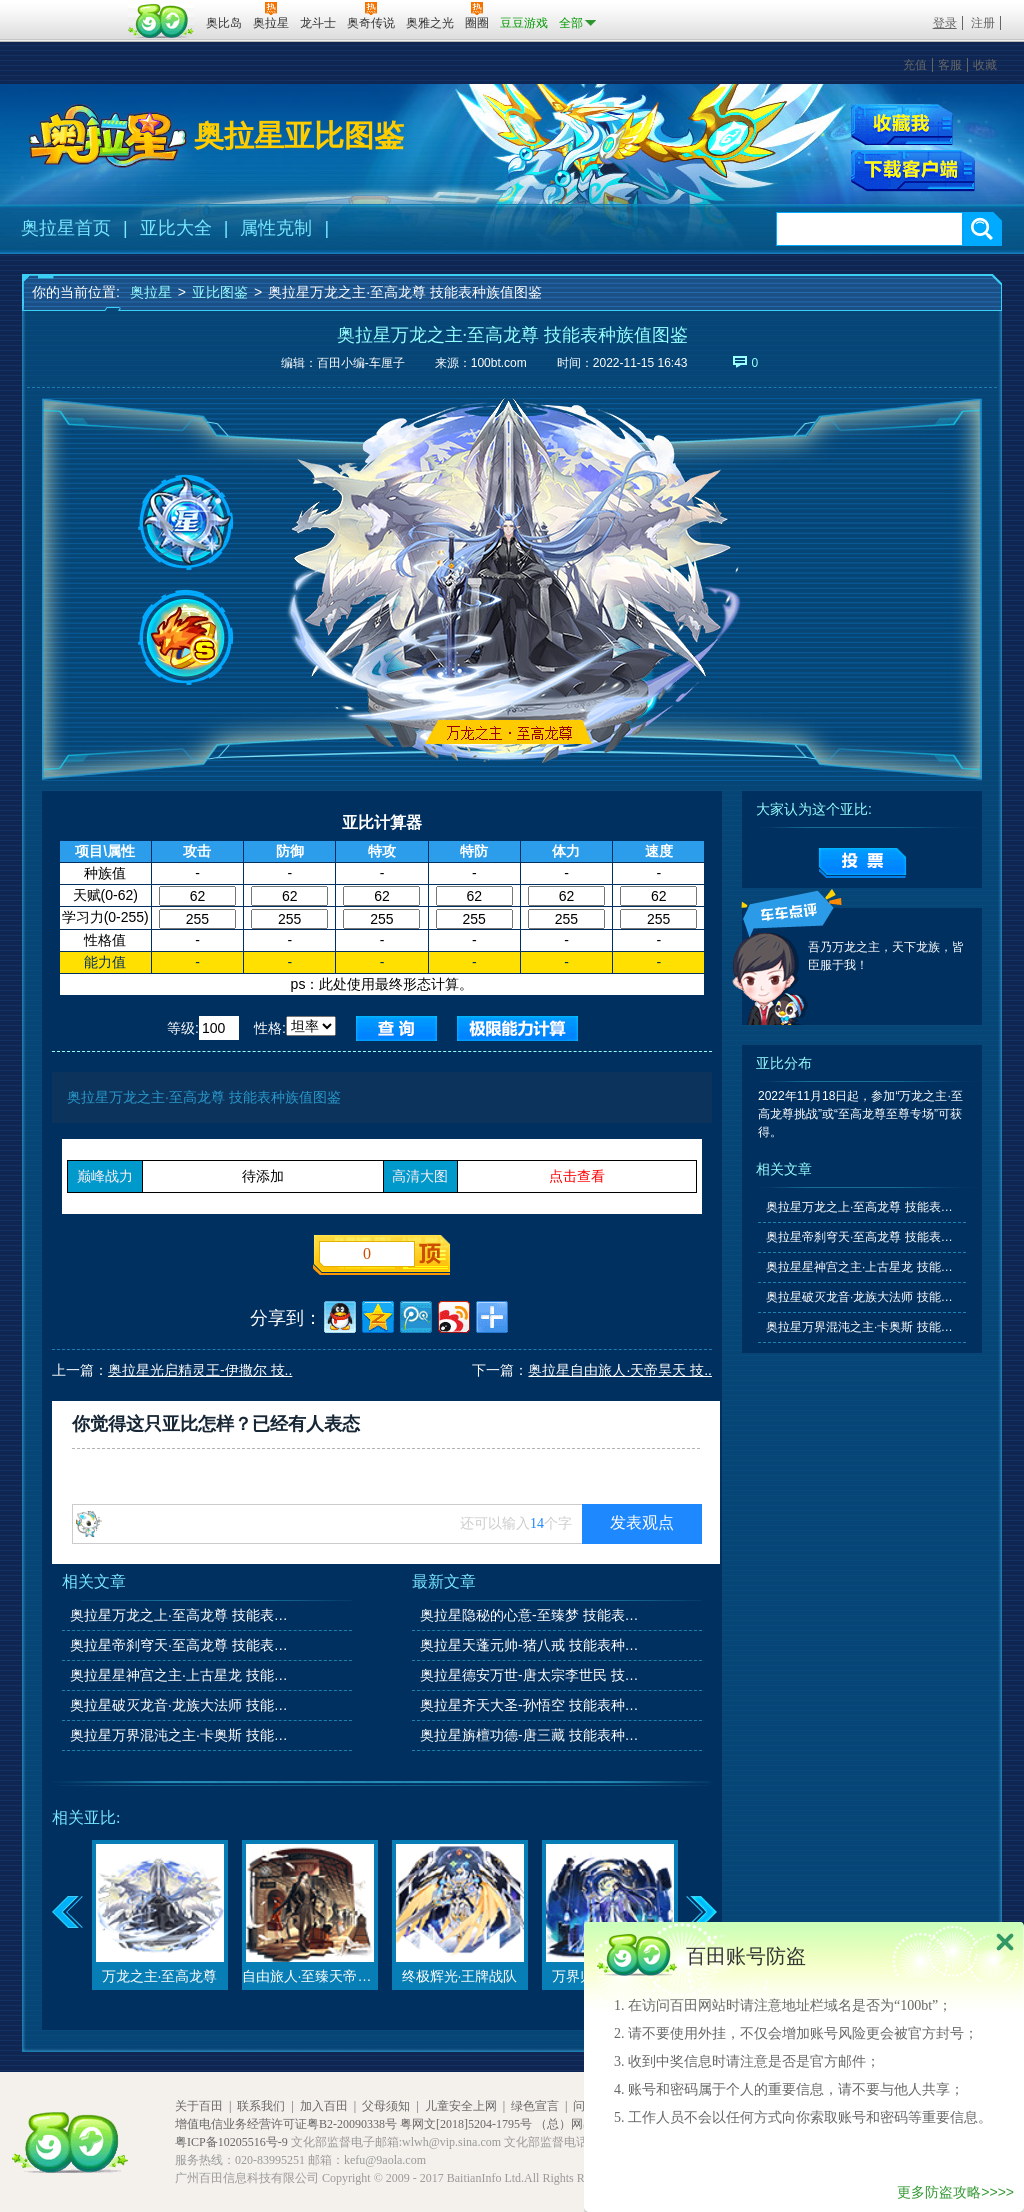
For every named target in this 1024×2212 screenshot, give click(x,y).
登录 (945, 23)
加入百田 (324, 2106)
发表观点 (642, 1522)
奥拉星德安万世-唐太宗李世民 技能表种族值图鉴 (531, 1675)
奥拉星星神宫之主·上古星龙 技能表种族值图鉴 (181, 1675)
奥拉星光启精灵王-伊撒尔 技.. (200, 1370)
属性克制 (276, 228)
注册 (983, 23)
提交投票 (862, 863)
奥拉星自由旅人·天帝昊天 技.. (620, 1370)
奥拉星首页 (66, 228)
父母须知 (386, 2106)
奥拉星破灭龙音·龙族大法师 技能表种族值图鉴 (181, 1705)
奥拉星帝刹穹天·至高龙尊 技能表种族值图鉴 (181, 1645)
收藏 (985, 65)
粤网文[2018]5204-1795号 (466, 2124)
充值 (915, 65)
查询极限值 (517, 1028)
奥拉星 (151, 292)
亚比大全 (176, 228)
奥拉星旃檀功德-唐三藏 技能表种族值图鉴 (531, 1735)
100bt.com (499, 363)
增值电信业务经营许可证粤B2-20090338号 (286, 2124)
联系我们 (261, 2106)
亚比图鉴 (220, 292)
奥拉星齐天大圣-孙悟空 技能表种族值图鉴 (531, 1705)
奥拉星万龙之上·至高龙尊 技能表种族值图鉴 (181, 1615)
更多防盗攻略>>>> (955, 2192)
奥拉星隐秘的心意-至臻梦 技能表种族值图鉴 (531, 1615)
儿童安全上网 (461, 2106)
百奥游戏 (72, 9)
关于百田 (199, 2106)
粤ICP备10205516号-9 (231, 2142)
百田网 (161, 21)
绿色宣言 (535, 2106)
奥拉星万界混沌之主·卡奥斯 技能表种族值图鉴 (181, 1735)
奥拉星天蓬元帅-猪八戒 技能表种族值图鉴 (531, 1645)
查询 (396, 1028)
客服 (950, 65)
